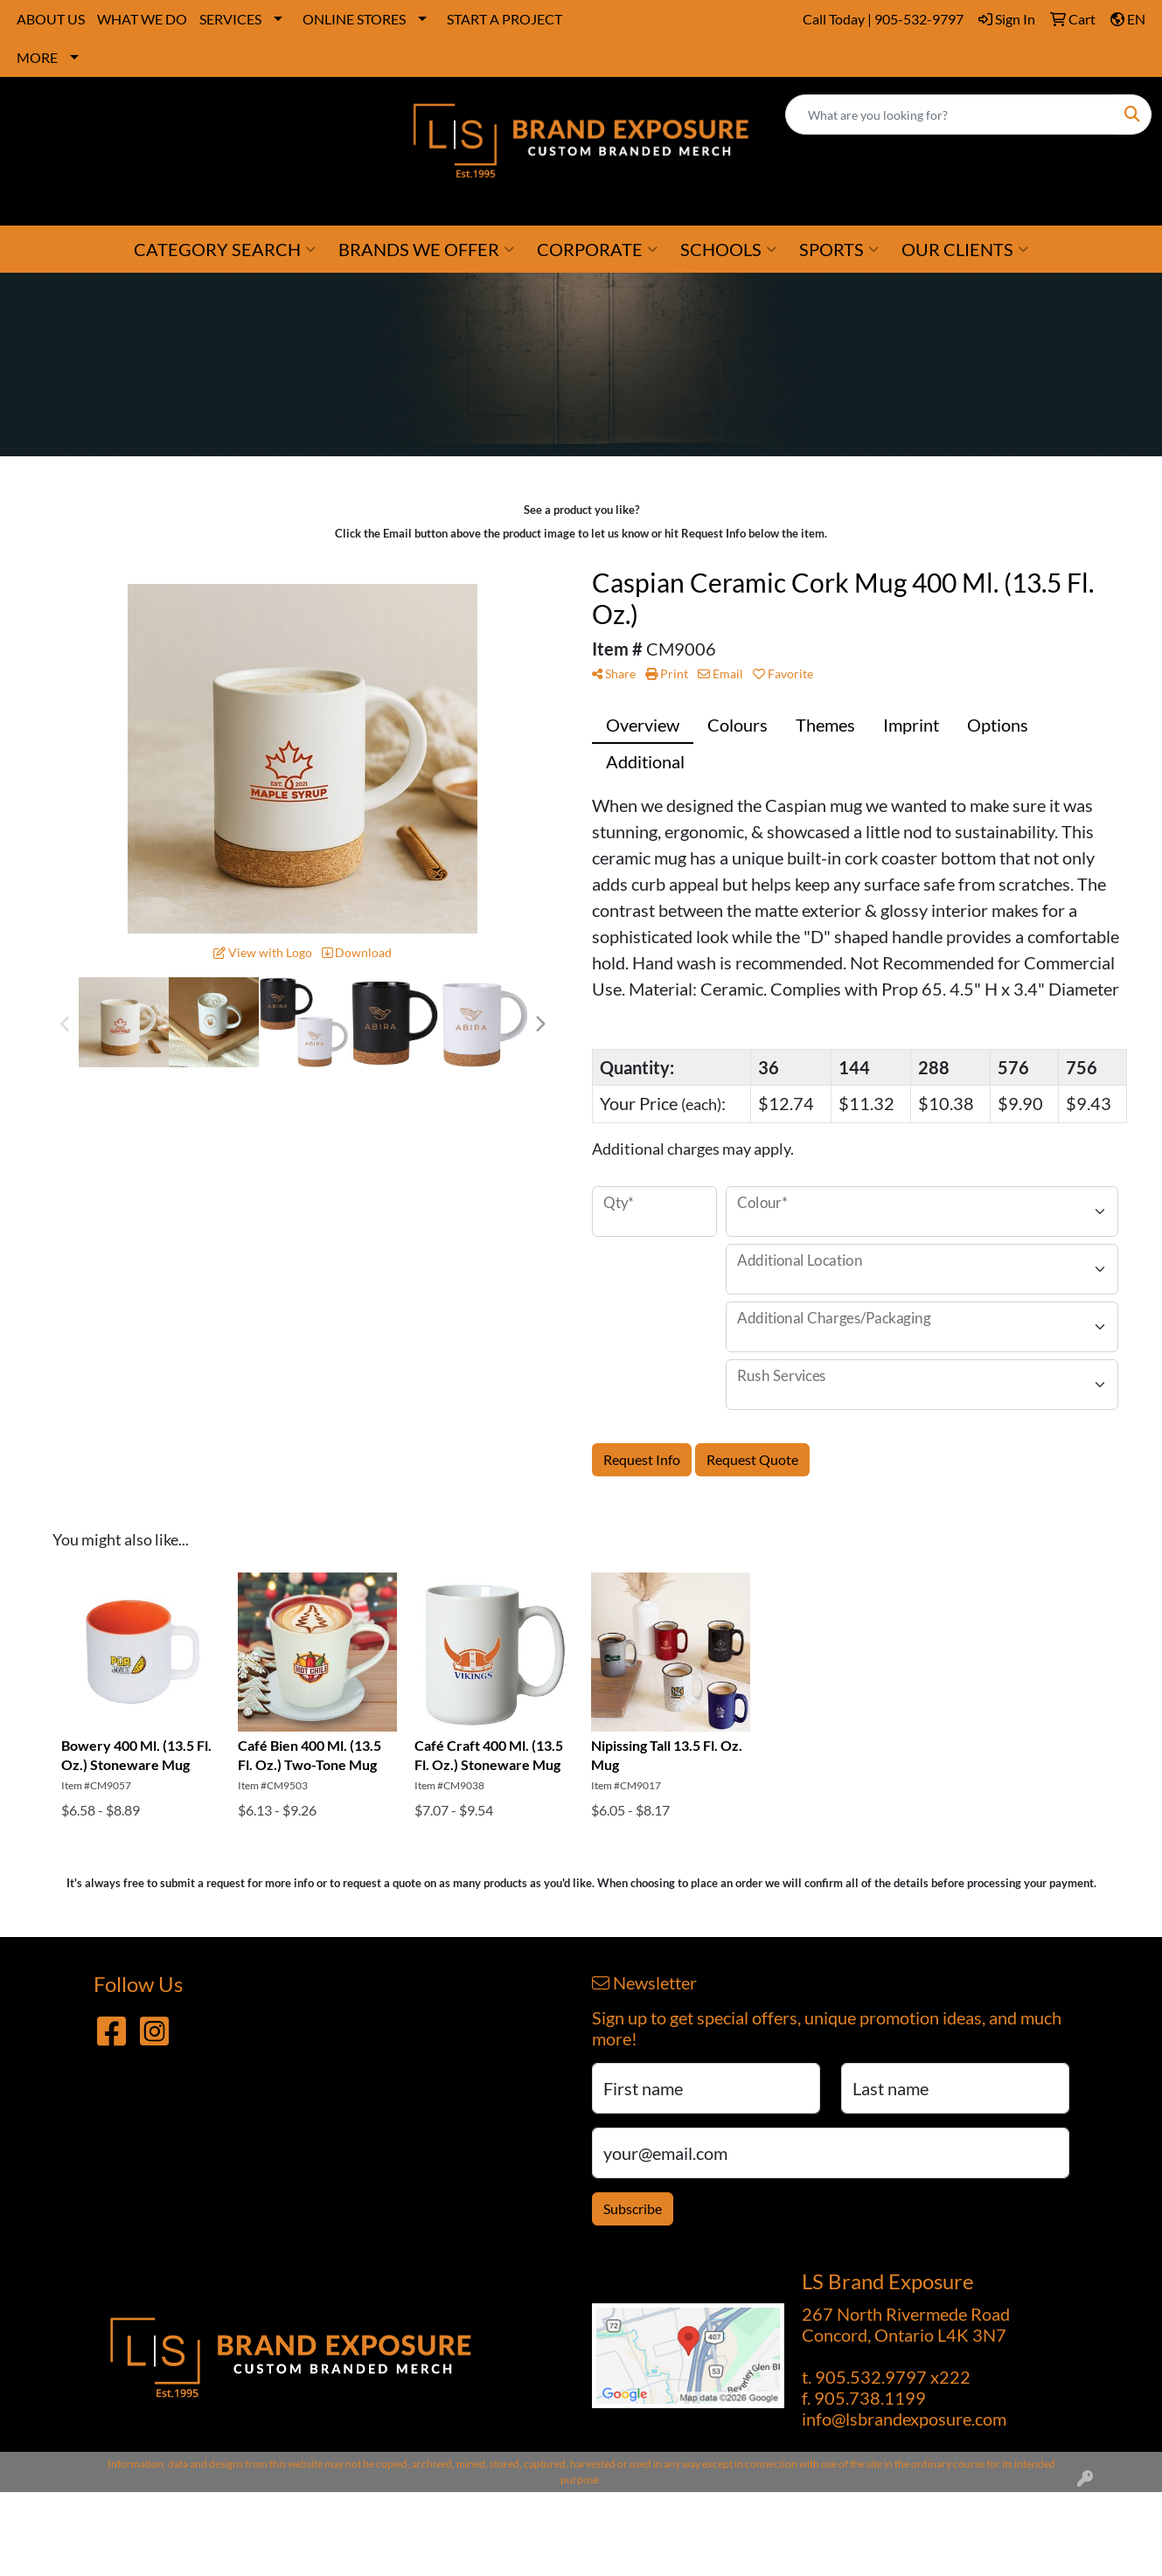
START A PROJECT (504, 18)
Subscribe (632, 2208)
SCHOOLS (728, 249)
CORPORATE (597, 249)
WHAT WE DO (142, 18)
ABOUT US (51, 18)
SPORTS (839, 249)
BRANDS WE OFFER (426, 249)
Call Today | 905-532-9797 (883, 18)
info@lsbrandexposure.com (904, 2418)
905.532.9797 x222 (893, 2376)
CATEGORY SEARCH (225, 249)
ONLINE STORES (354, 18)
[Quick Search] (950, 114)
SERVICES (230, 18)
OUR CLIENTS (964, 249)
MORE (37, 57)
